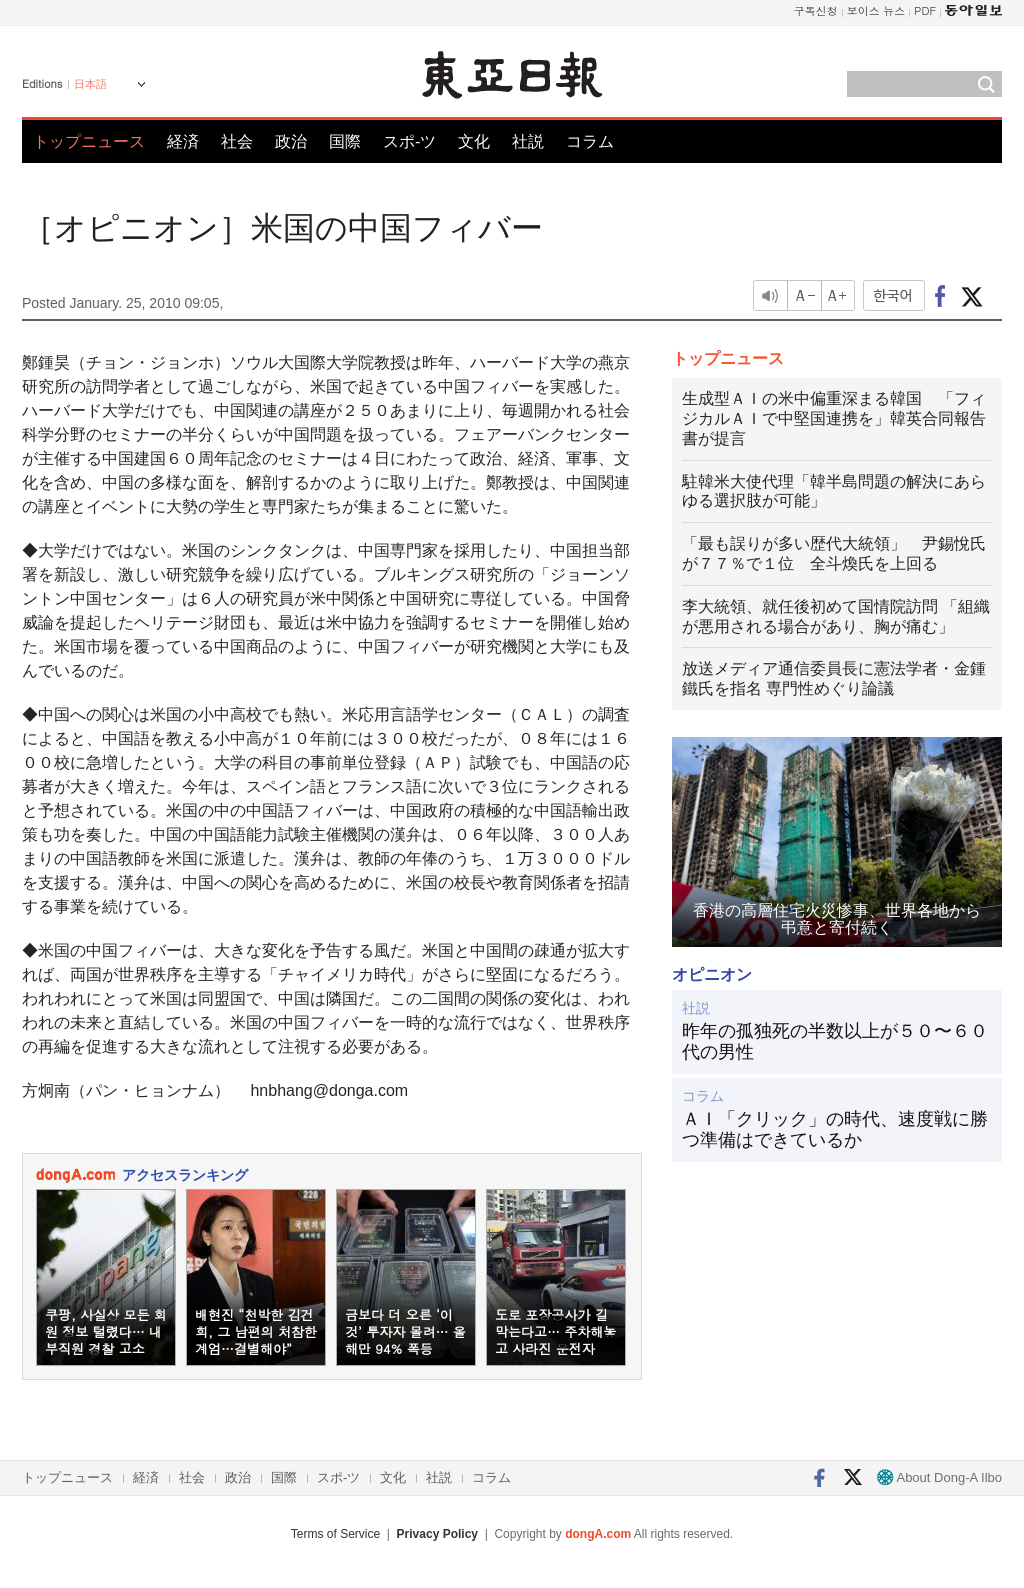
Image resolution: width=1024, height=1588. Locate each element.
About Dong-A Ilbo (939, 1477)
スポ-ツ (409, 141)
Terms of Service (335, 1534)
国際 (345, 141)
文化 (474, 141)
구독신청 (816, 10)
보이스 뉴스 (876, 10)
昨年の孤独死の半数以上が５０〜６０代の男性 (835, 1042)
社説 (528, 141)
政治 (291, 141)
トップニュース (89, 141)
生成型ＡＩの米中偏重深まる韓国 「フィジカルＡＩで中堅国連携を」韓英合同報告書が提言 (834, 418)
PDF (925, 10)
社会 (237, 141)
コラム (590, 141)
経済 (183, 141)
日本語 (90, 84)
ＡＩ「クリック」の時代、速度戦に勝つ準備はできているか (835, 1130)
